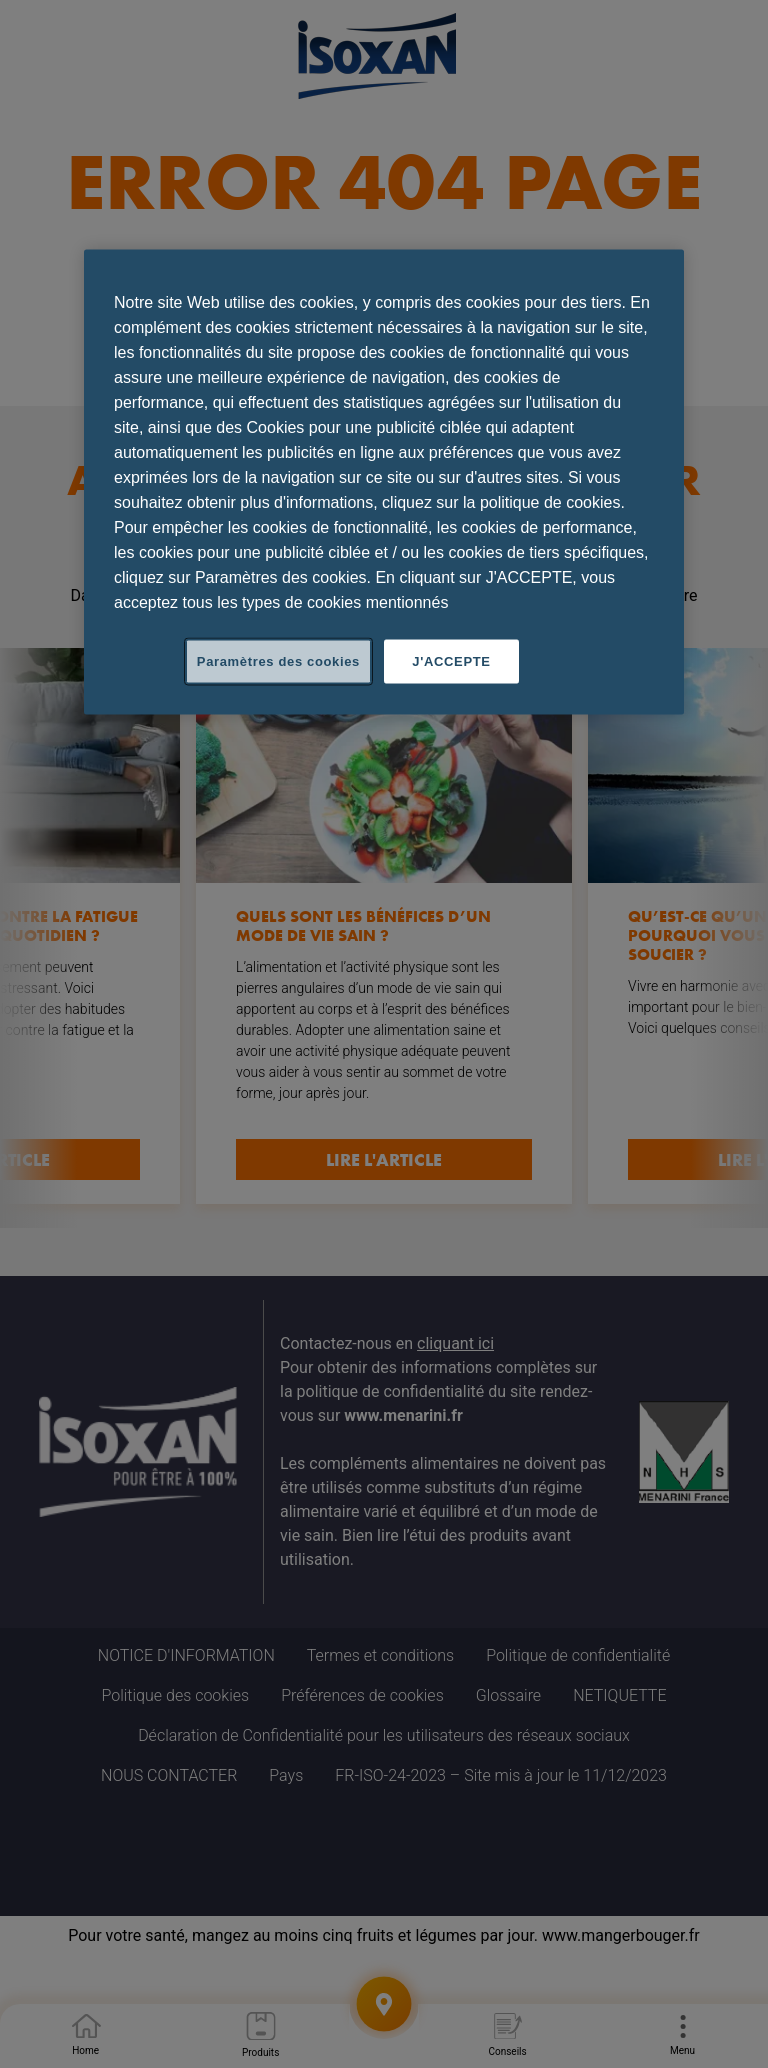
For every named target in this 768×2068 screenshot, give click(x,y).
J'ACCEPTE (451, 661)
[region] (384, 482)
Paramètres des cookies (278, 661)
